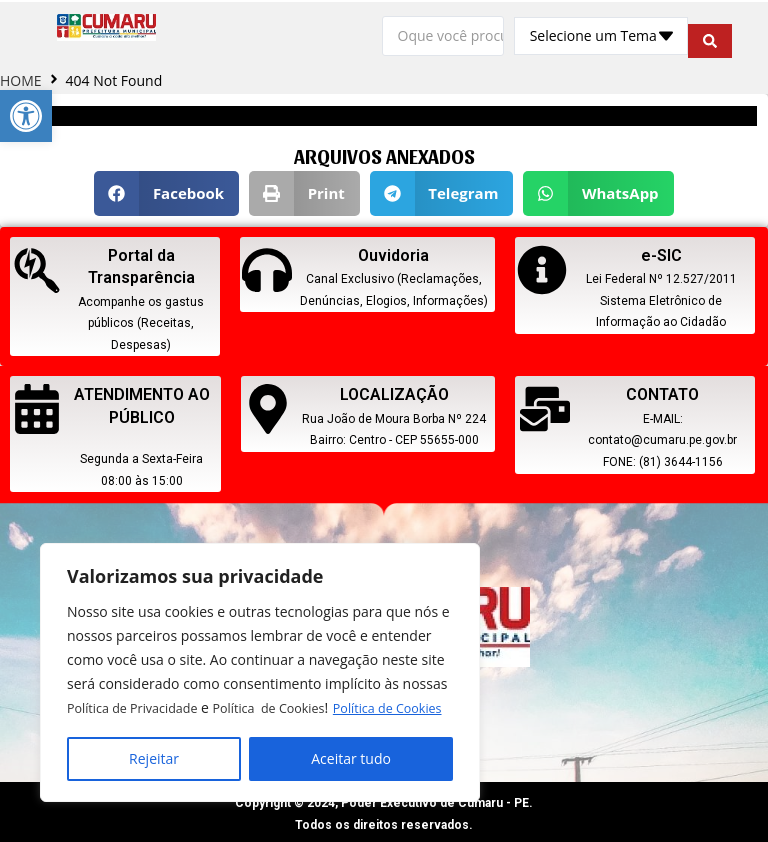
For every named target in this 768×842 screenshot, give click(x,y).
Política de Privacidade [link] (140, 684)
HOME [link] (21, 76)
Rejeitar (154, 758)
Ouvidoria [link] (393, 251)
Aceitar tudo (351, 758)
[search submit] (710, 34)
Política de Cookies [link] (187, 708)
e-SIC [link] (661, 251)
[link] (26, 116)
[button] (166, 189)
